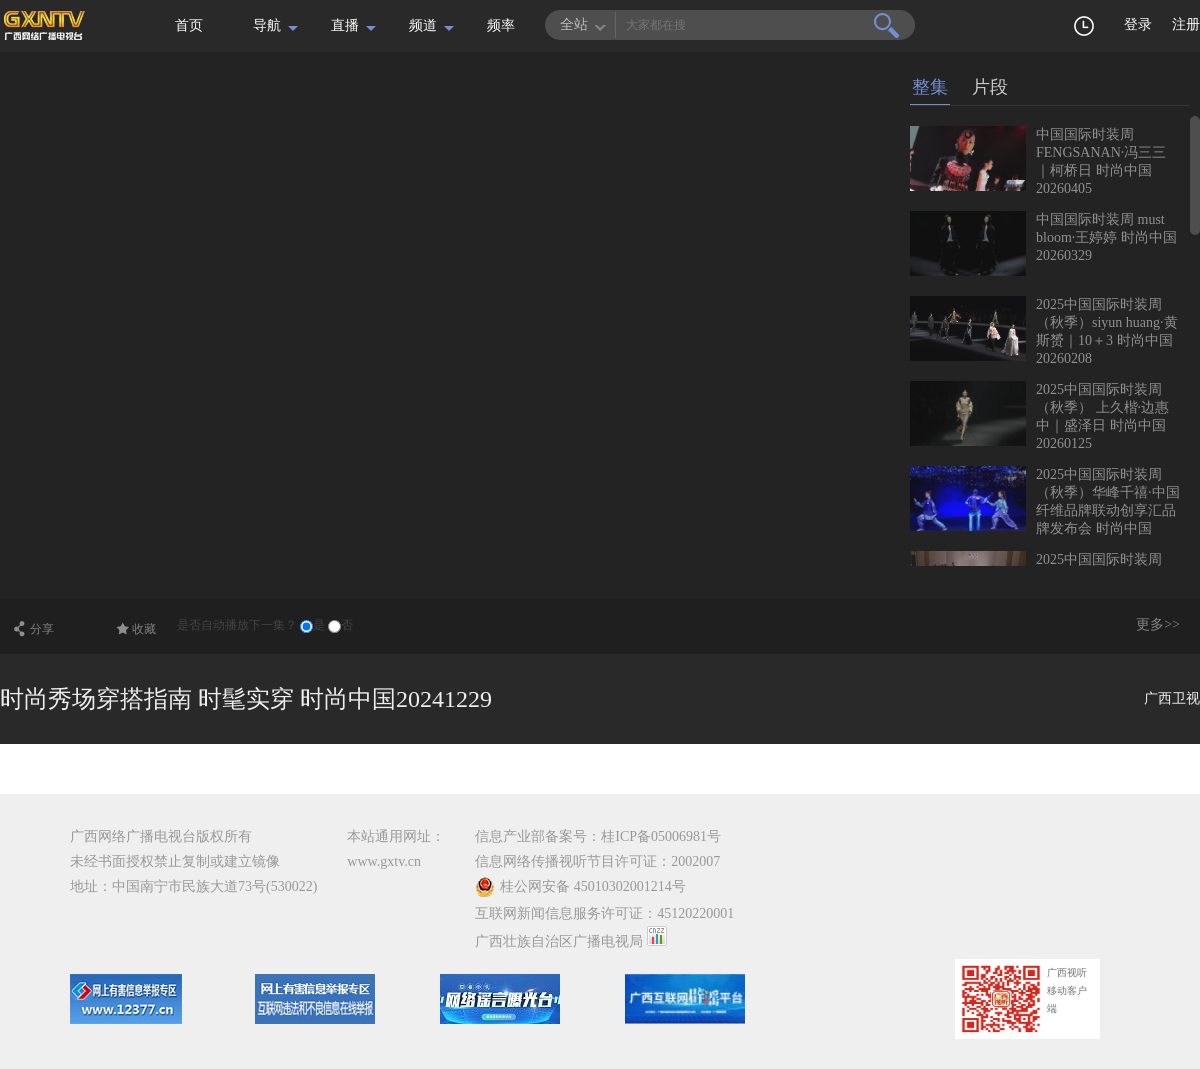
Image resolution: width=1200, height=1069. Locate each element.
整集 (930, 87)
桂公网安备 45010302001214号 (580, 887)
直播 (345, 25)
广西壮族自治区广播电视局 (559, 941)
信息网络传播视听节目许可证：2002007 (597, 861)
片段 (990, 87)
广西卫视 (1172, 698)
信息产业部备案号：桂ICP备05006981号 (598, 836)
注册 (1186, 24)
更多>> (1158, 624)
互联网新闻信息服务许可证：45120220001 (604, 913)
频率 (501, 25)
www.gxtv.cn (384, 861)
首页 (189, 25)
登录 (1138, 24)
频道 (423, 25)
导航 (267, 25)
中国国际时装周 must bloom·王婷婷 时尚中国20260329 (1106, 237)
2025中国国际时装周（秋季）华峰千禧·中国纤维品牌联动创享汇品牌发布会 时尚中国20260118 (1045, 510)
